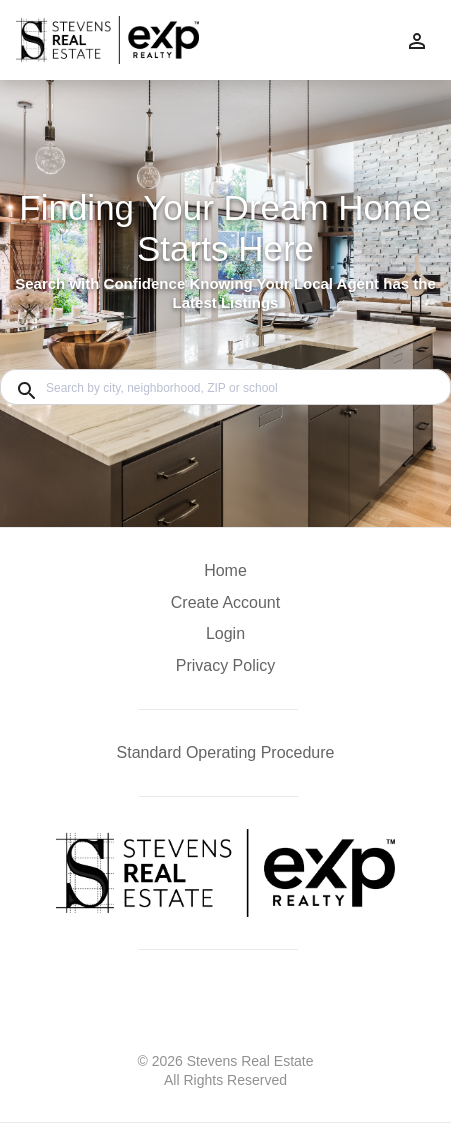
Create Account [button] (225, 602)
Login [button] (225, 633)
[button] (225, 639)
